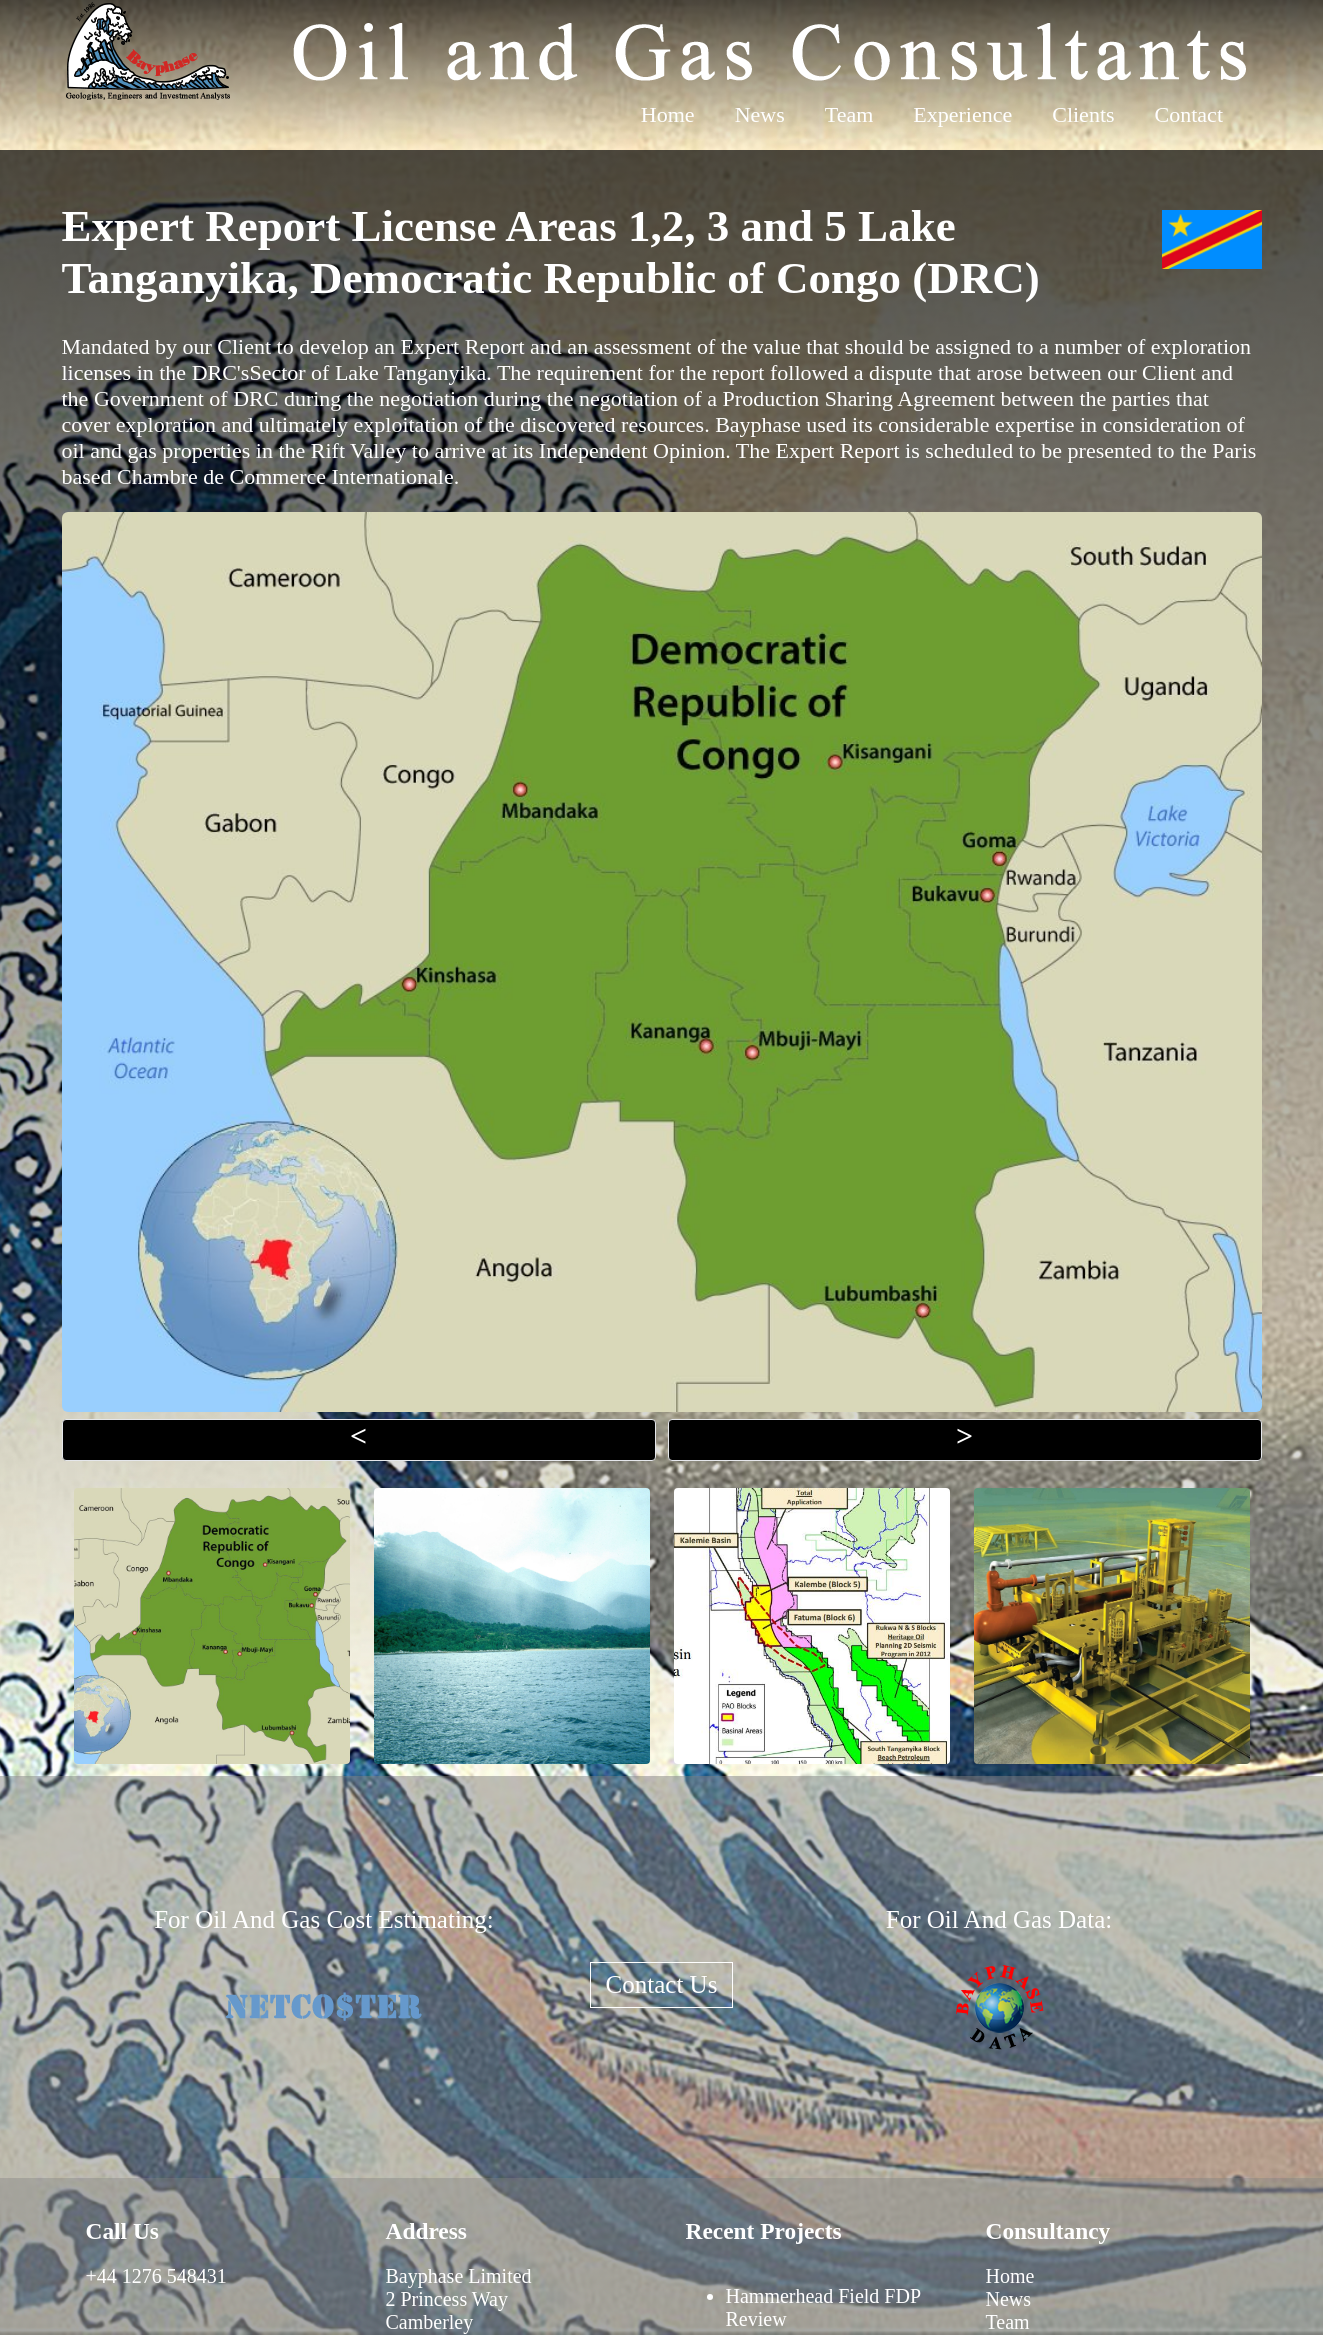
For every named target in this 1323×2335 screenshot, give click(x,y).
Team (849, 114)
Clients (1083, 114)
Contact (1189, 114)
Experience (962, 114)
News (760, 114)
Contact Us (662, 1984)
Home (668, 114)
